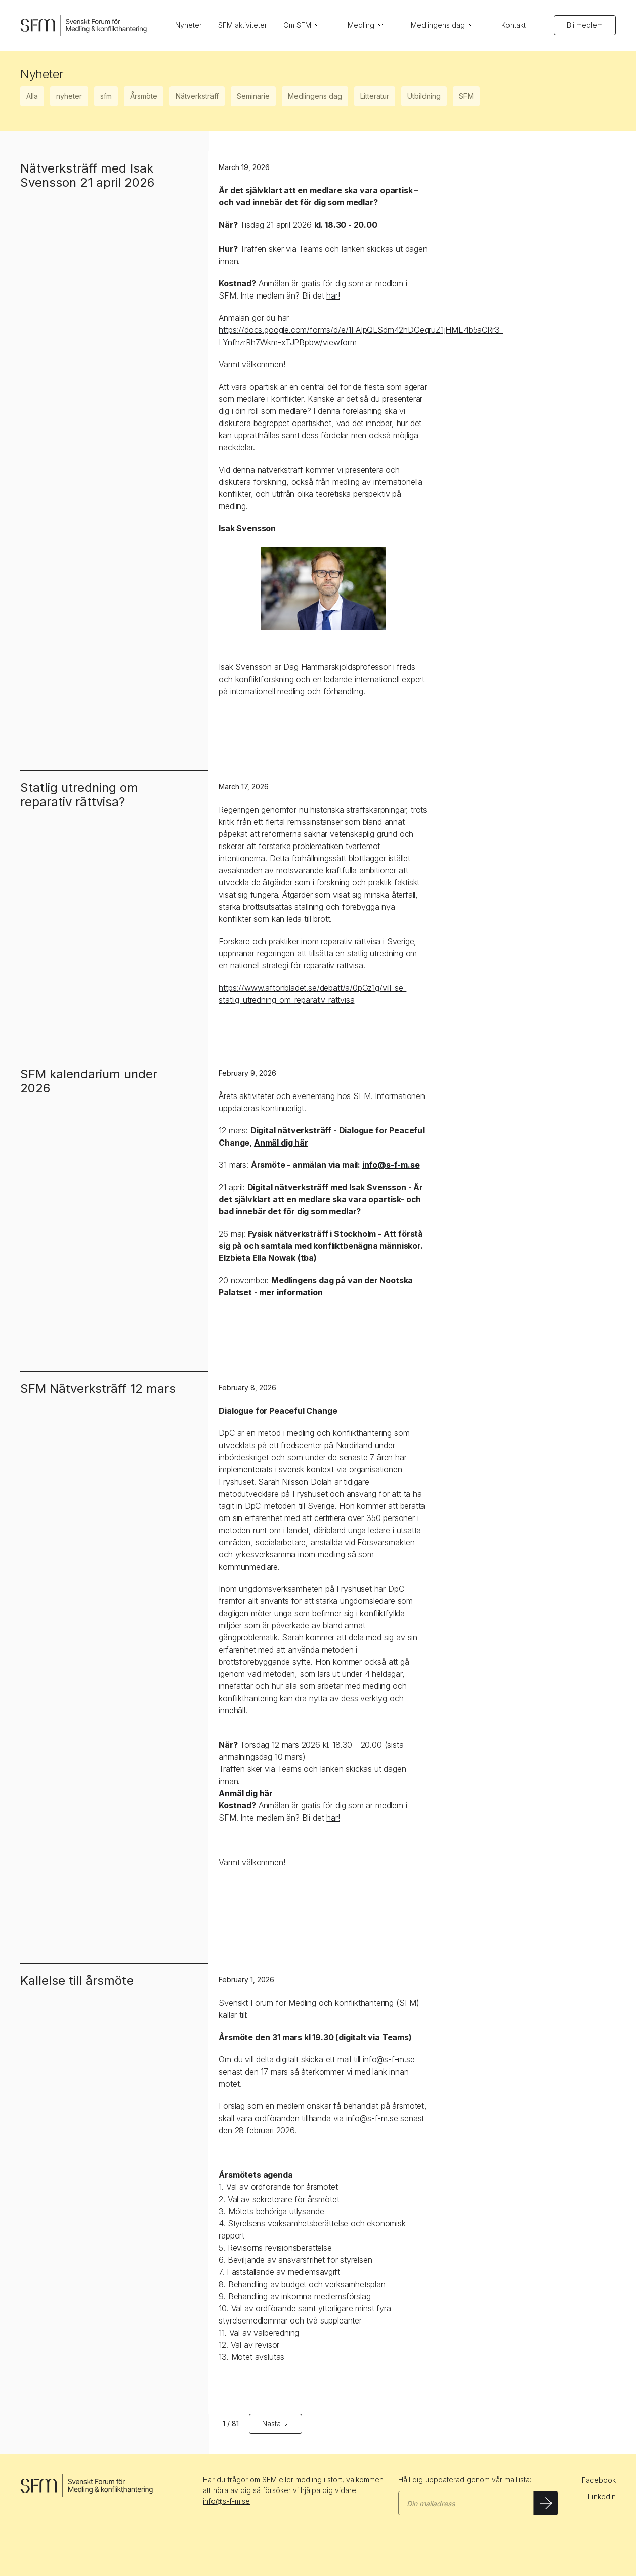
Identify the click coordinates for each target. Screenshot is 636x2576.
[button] (307, 25)
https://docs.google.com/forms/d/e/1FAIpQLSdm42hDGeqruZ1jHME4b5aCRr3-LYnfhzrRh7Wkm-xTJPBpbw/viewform (361, 336)
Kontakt (513, 25)
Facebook (599, 2480)
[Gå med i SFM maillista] (466, 2503)
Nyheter (188, 25)
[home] (83, 25)
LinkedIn (602, 2496)
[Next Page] (275, 2424)
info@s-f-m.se (389, 2059)
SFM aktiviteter (242, 25)
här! (333, 295)
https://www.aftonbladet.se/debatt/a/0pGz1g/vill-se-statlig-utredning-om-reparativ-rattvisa (312, 994)
